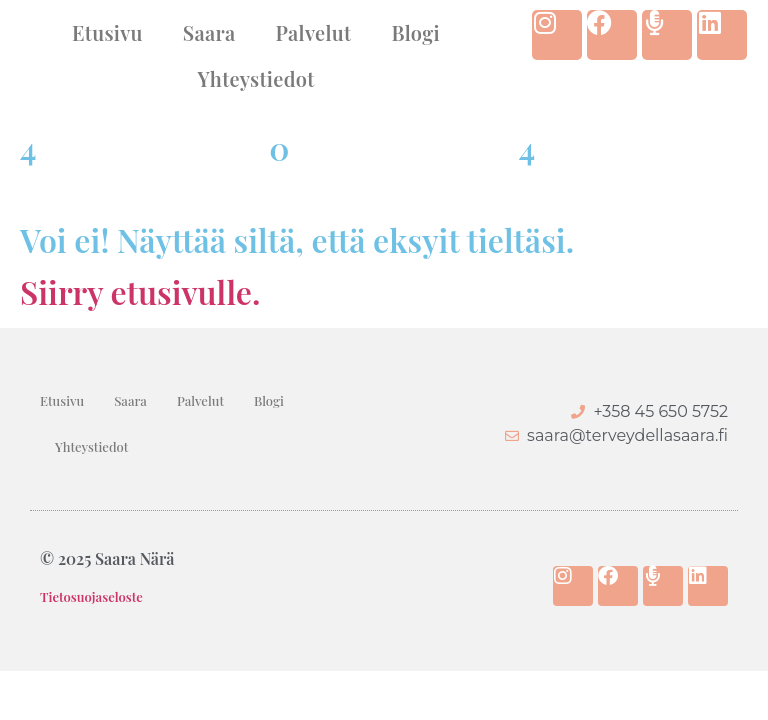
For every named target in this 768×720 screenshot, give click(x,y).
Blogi (415, 32)
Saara (209, 32)
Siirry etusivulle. (140, 291)
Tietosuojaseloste (91, 596)
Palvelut (314, 32)
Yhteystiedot (255, 78)
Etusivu (107, 32)
